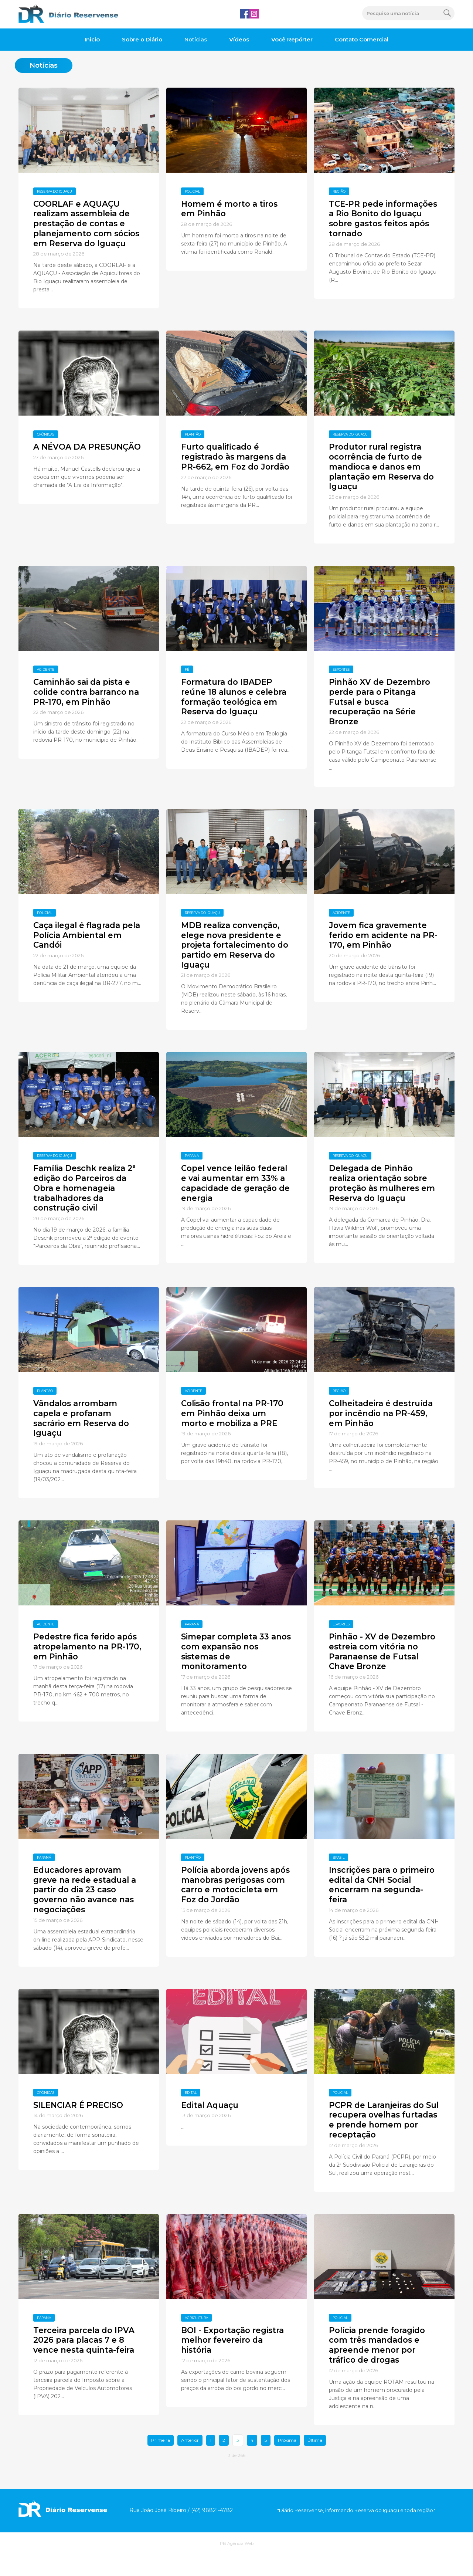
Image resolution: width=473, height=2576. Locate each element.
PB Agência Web (236, 2564)
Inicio (92, 39)
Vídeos (239, 39)
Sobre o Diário (142, 39)
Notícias (195, 39)
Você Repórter (292, 39)
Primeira (160, 2461)
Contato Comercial (361, 39)
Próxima (287, 2461)
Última (314, 2461)
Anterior (190, 2461)
